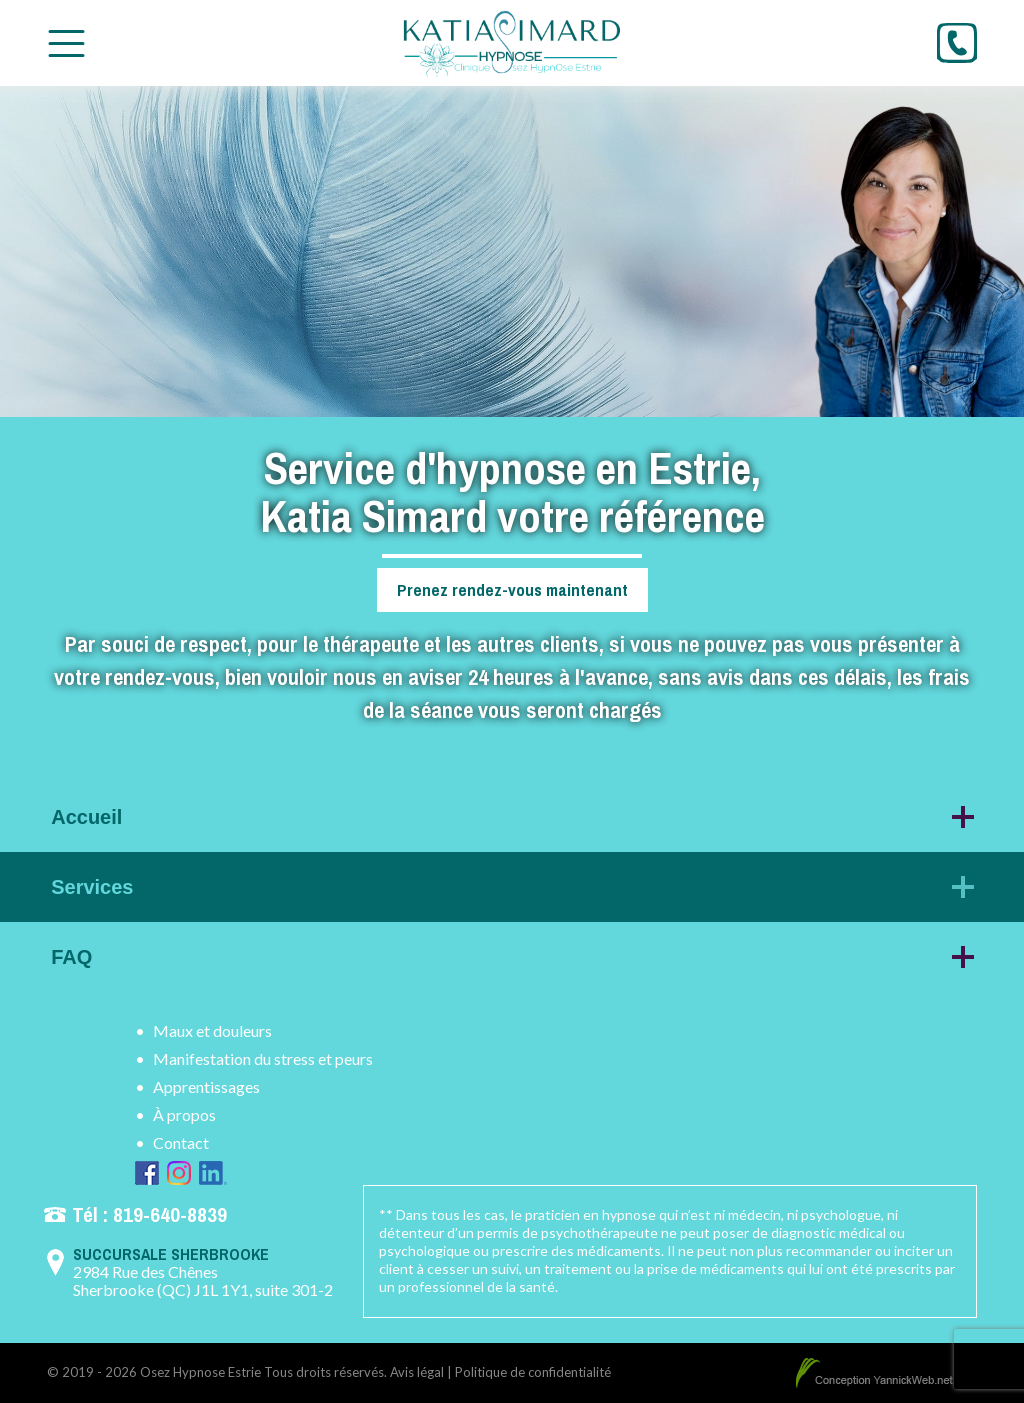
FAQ (71, 957)
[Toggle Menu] (66, 43)
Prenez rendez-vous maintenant (512, 589)
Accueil (86, 817)
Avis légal (417, 1372)
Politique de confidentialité (533, 1372)
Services (92, 887)
